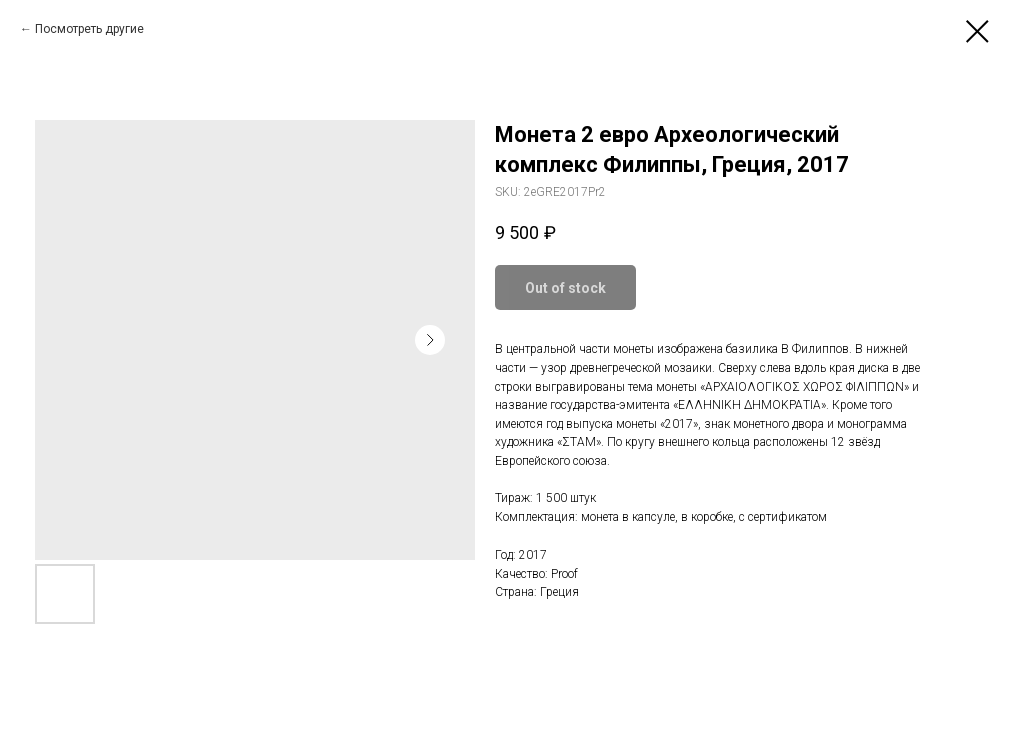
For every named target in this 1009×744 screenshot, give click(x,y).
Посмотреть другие (89, 29)
